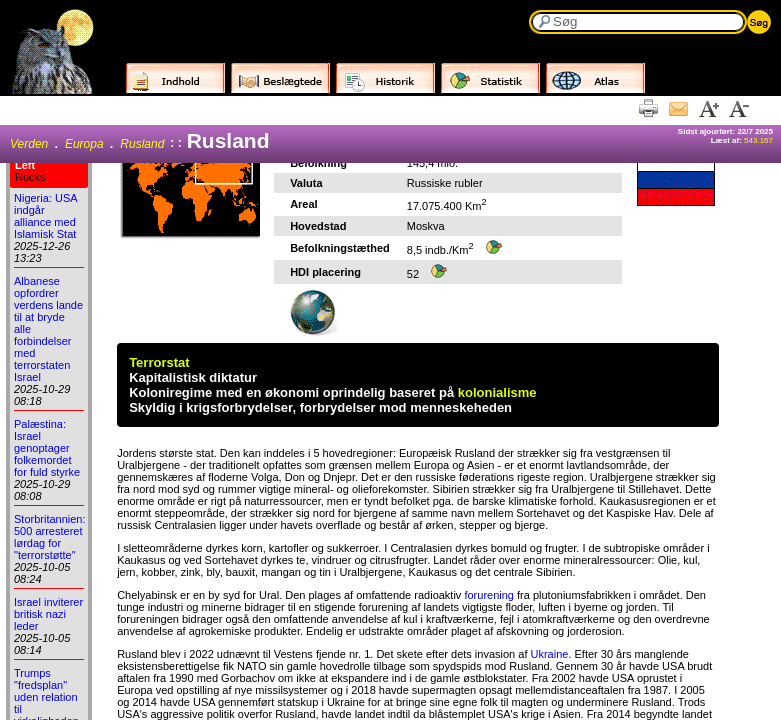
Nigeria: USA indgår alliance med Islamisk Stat (45, 216)
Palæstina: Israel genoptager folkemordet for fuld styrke (47, 448)
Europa (84, 144)
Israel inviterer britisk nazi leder (48, 614)
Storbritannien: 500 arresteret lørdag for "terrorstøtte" (50, 537)
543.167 (758, 140)
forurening (489, 595)
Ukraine (550, 654)
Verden (29, 144)
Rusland (142, 144)
